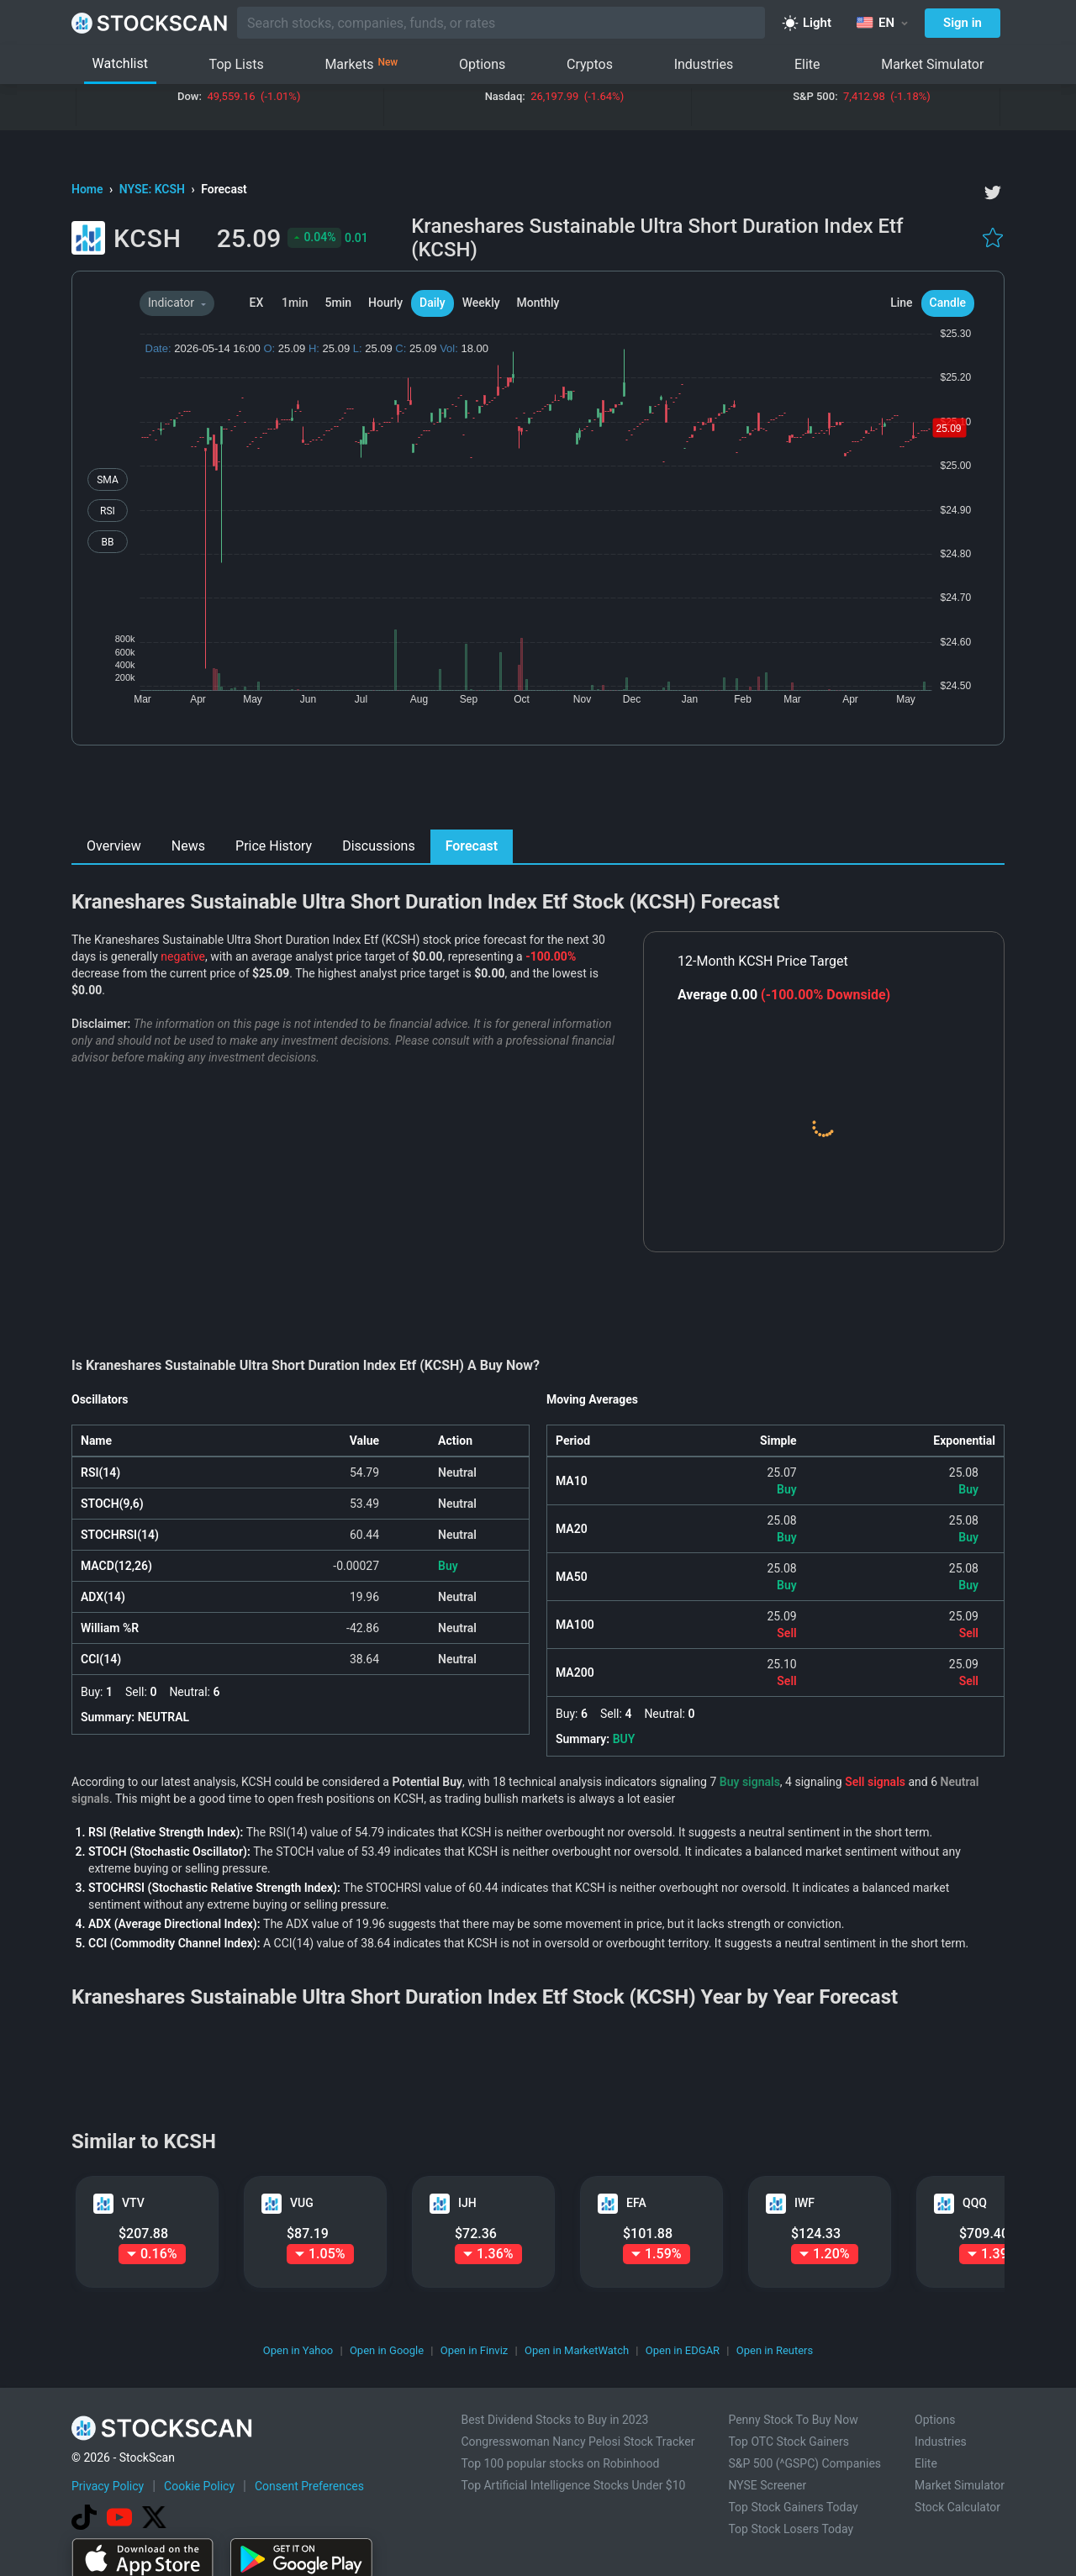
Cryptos (590, 64)
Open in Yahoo (298, 2350)
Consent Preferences (309, 2486)
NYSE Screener (767, 2485)
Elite (807, 64)
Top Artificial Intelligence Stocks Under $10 (573, 2485)
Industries (704, 64)
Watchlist (120, 63)
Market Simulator (932, 64)
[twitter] (993, 192)
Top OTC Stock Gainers (788, 2441)
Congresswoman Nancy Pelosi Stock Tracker (577, 2441)
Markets (361, 65)
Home (88, 189)
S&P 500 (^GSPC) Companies (804, 2463)
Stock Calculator (957, 2507)
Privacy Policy (107, 2486)
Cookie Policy (199, 2486)
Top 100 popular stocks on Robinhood (560, 2463)
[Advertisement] (538, 792)
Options (482, 64)
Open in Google (387, 2350)
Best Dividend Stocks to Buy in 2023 (554, 2419)
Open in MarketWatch (577, 2350)
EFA (636, 2203)
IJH (467, 2203)
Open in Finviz (474, 2350)
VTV (133, 2203)
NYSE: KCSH (153, 189)
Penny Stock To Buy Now (792, 2419)
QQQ (975, 2203)
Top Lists (236, 64)
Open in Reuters (774, 2350)
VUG (302, 2203)
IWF (804, 2203)
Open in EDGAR (683, 2350)
